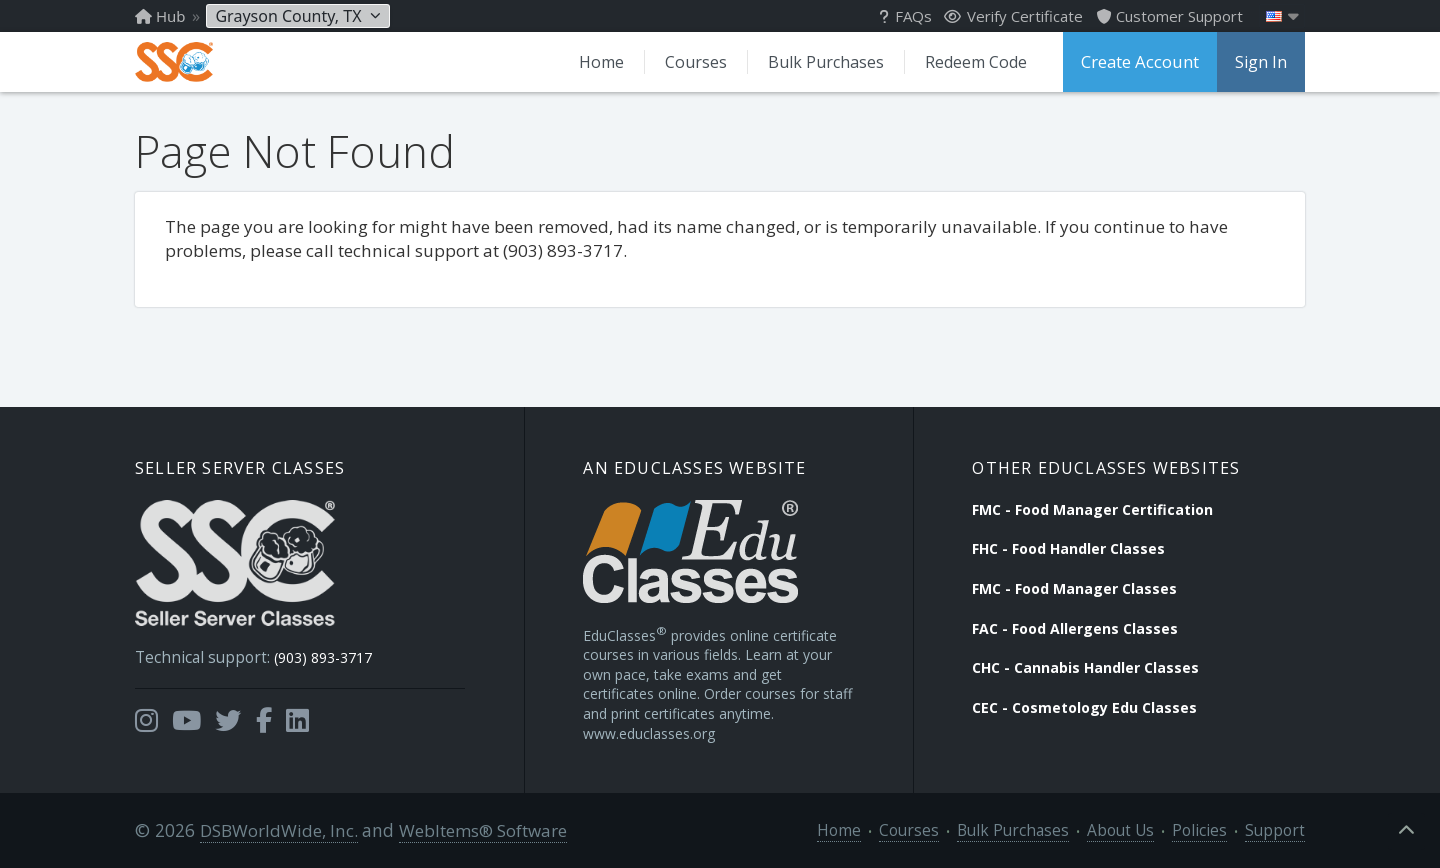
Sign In (1261, 62)
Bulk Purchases (831, 62)
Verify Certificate (1013, 16)
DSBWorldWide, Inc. (275, 829)
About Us (1139, 829)
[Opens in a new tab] (146, 713)
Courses (702, 62)
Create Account (1142, 62)
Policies (1211, 829)
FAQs (905, 16)
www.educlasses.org (649, 731)
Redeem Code (980, 62)
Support (1279, 829)
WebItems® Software (477, 829)
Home (608, 62)
